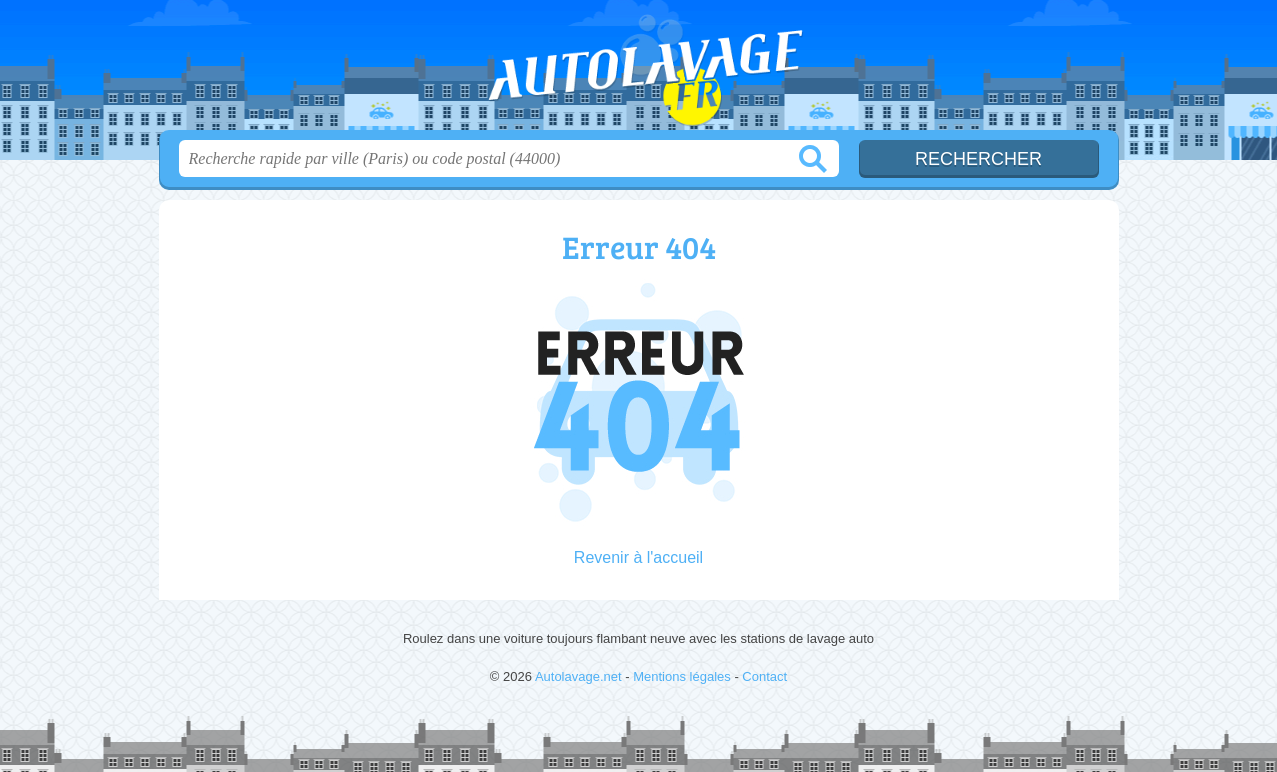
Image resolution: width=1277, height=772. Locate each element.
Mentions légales (682, 676)
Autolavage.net (639, 71)
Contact (764, 676)
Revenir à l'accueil (638, 557)
